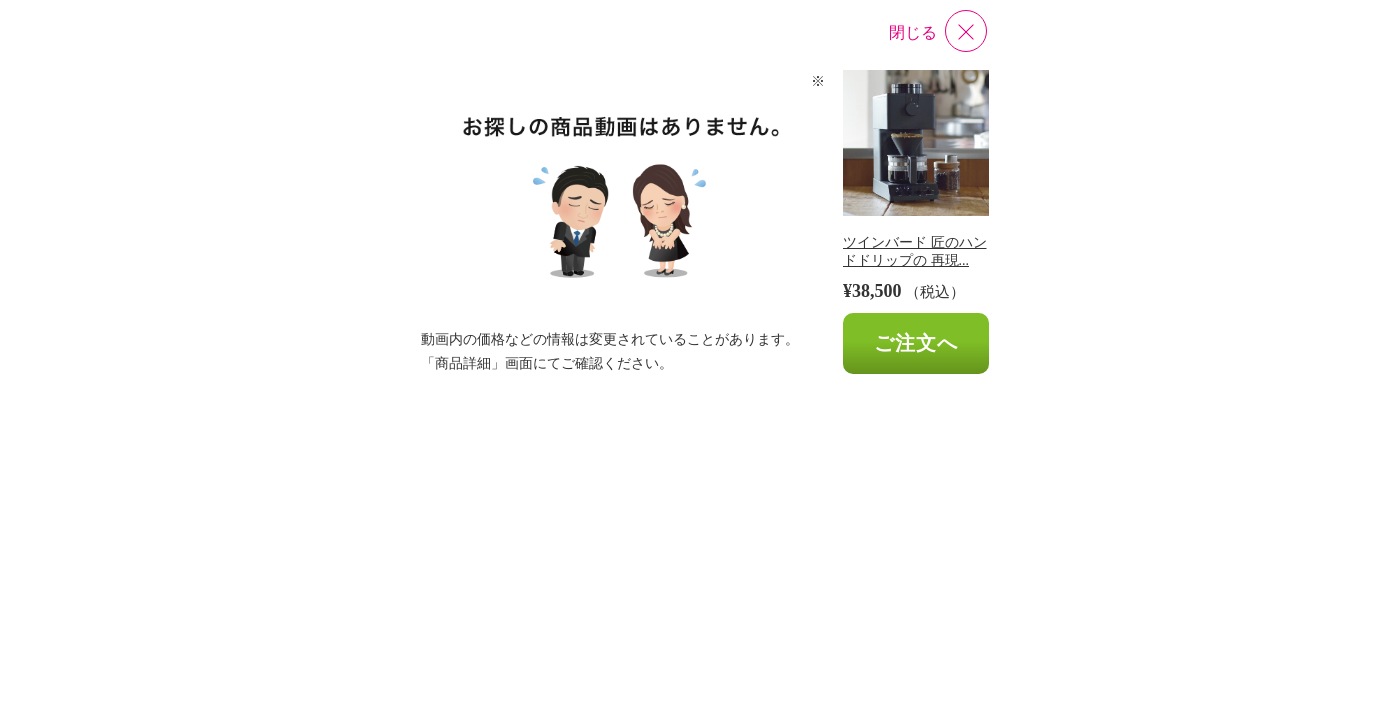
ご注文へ (916, 343)
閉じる (913, 32)
